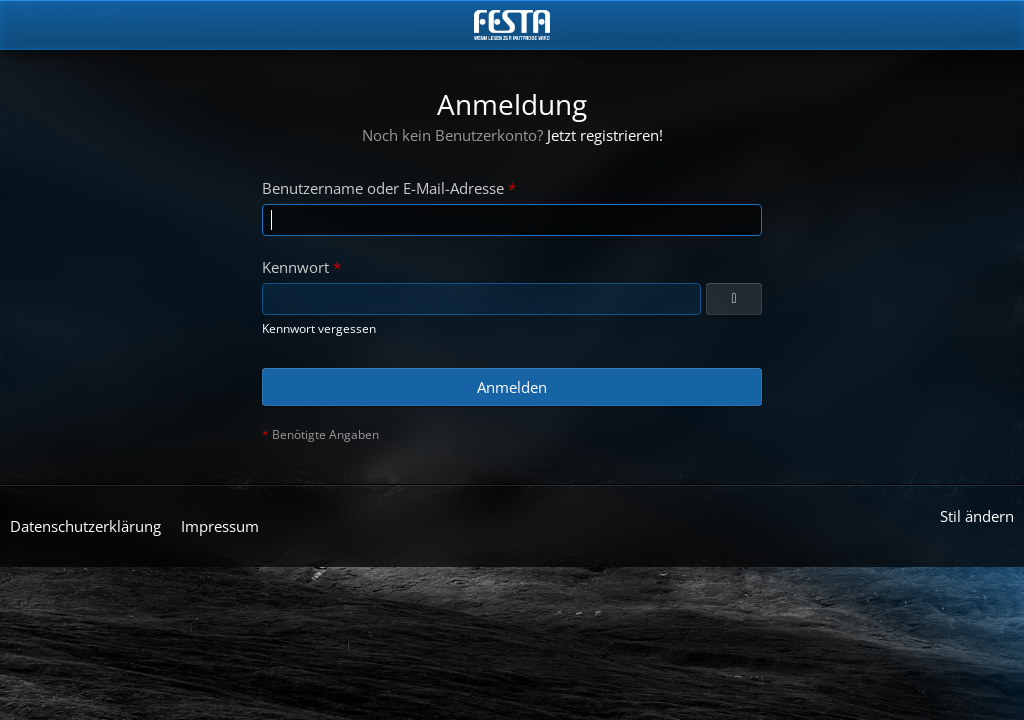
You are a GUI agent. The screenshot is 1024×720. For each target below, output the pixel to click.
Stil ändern (977, 516)
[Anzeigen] (734, 299)
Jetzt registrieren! (605, 135)
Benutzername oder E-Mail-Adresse (383, 188)
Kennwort (295, 267)
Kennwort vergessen (319, 328)
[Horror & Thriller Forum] (511, 25)
